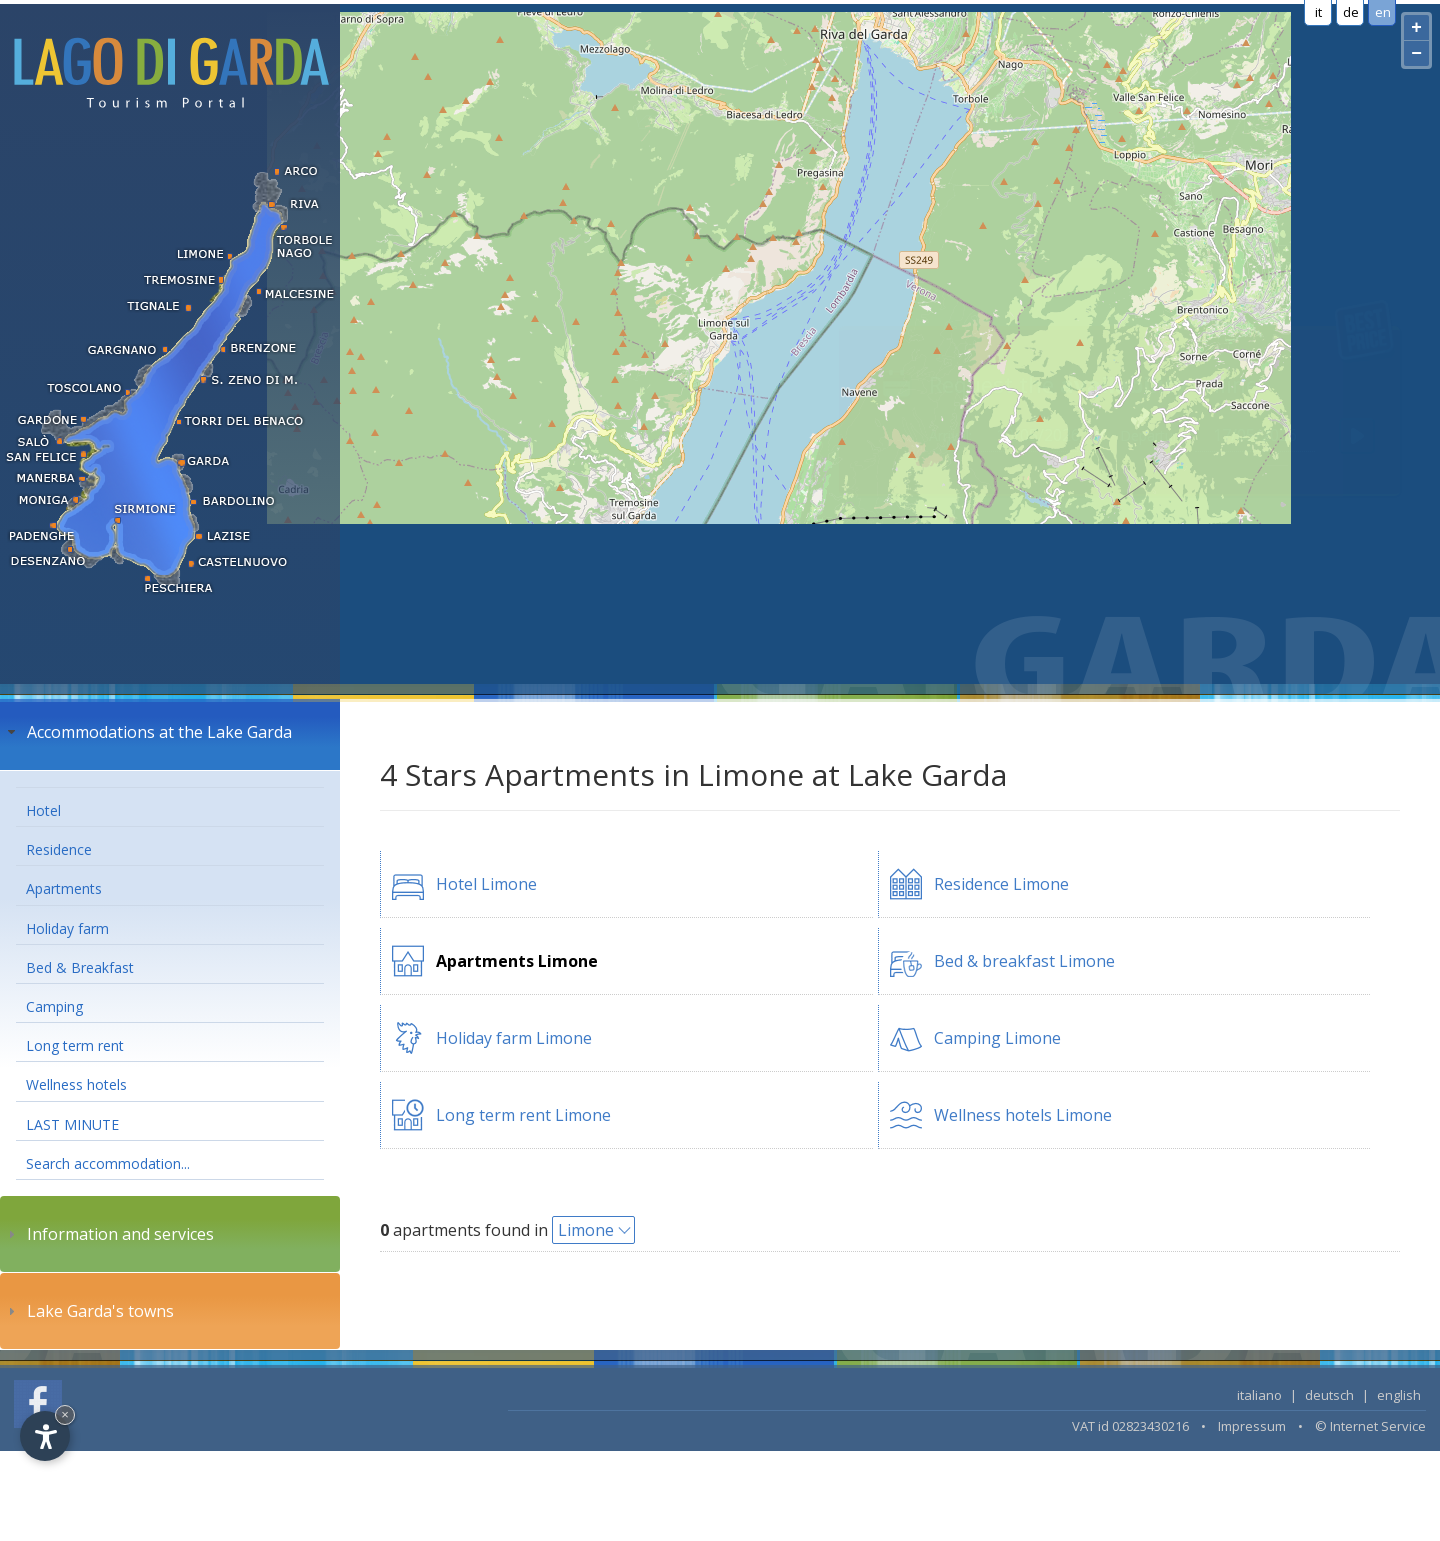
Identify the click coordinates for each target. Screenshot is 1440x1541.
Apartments (64, 888)
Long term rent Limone (523, 1115)
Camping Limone (997, 1038)
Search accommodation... (108, 1163)
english (1399, 1395)
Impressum (1252, 1426)
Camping (54, 1006)
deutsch (1329, 1395)
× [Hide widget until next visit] (65, 1414)
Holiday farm (67, 928)
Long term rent (75, 1045)
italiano (1259, 1395)
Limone (586, 1230)
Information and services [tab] (108, 1234)
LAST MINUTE (72, 1124)
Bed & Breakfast (80, 967)
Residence (59, 849)
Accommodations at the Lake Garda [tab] (147, 732)
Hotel (43, 810)
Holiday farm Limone (514, 1038)
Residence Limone (1001, 884)
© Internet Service (1370, 1426)
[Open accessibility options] (45, 1436)
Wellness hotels (76, 1084)
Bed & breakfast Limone (1024, 961)
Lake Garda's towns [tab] (88, 1311)
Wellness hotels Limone (1023, 1115)
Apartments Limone (517, 961)
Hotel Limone (486, 884)
